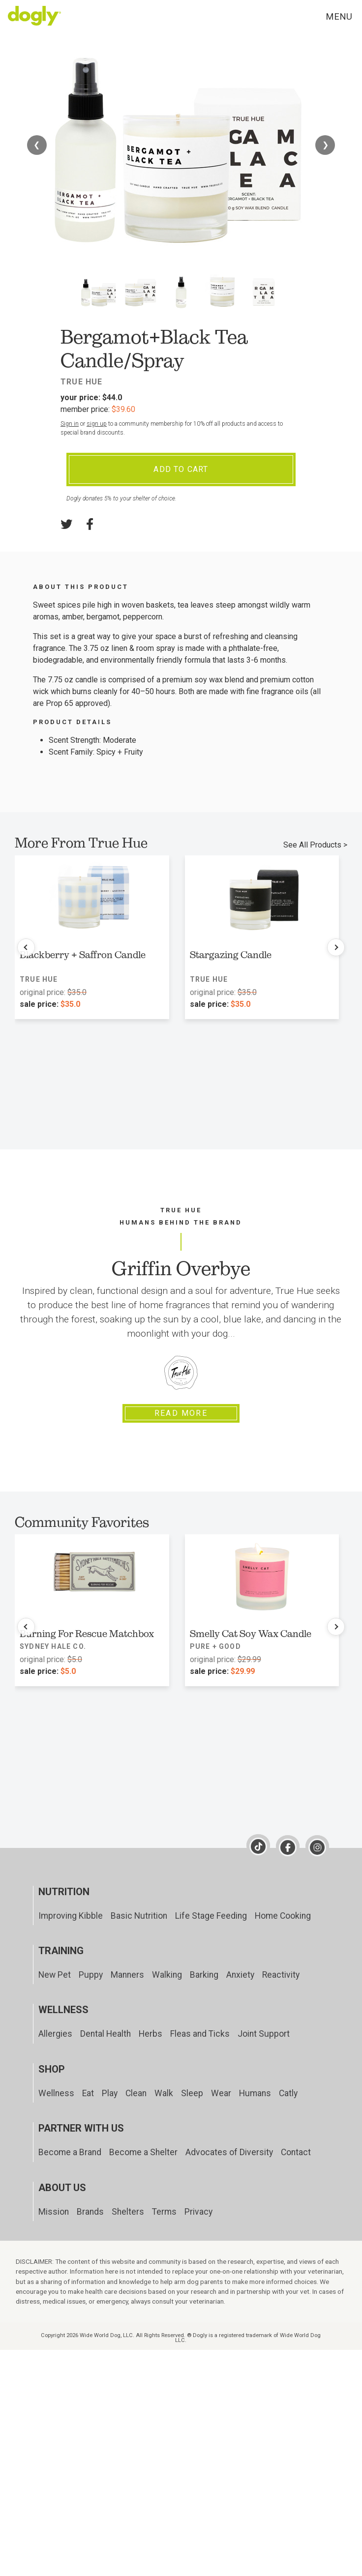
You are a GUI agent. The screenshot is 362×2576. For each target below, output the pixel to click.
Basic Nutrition (139, 1916)
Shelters (128, 2212)
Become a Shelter (143, 2152)
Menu (339, 16)
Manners (127, 1975)
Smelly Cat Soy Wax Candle (250, 1633)
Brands (90, 2212)
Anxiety (240, 1975)
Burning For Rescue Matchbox (87, 1633)
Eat (88, 2093)
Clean (136, 2093)
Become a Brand (69, 2152)
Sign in (69, 423)
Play (110, 2093)
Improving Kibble (70, 1916)
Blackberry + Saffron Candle (83, 954)
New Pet (54, 1975)
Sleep (192, 2093)
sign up (97, 423)
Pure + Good (215, 1646)
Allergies (55, 2034)
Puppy (91, 1975)
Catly (288, 2093)
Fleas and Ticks (200, 2034)
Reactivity (281, 1975)
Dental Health (105, 2034)
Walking (167, 1975)
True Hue (81, 381)
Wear (221, 2093)
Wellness (56, 2093)
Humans (255, 2093)
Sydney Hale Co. (53, 1646)
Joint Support (264, 2034)
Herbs (150, 2034)
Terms (164, 2212)
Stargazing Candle (231, 954)
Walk (163, 2093)
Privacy (198, 2212)
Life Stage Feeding (211, 1916)
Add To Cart (180, 469)
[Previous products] (26, 947)
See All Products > (315, 844)
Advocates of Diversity (229, 2152)
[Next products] (336, 947)
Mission (53, 2212)
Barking (204, 1975)
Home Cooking (283, 1916)
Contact (296, 2152)
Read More (181, 1413)
